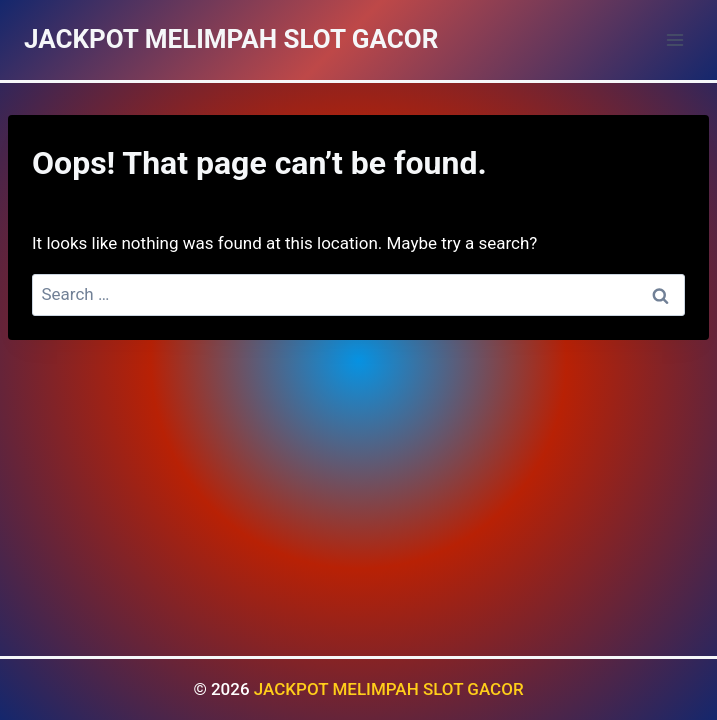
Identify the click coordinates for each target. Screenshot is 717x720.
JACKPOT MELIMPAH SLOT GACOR (389, 689)
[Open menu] (674, 39)
